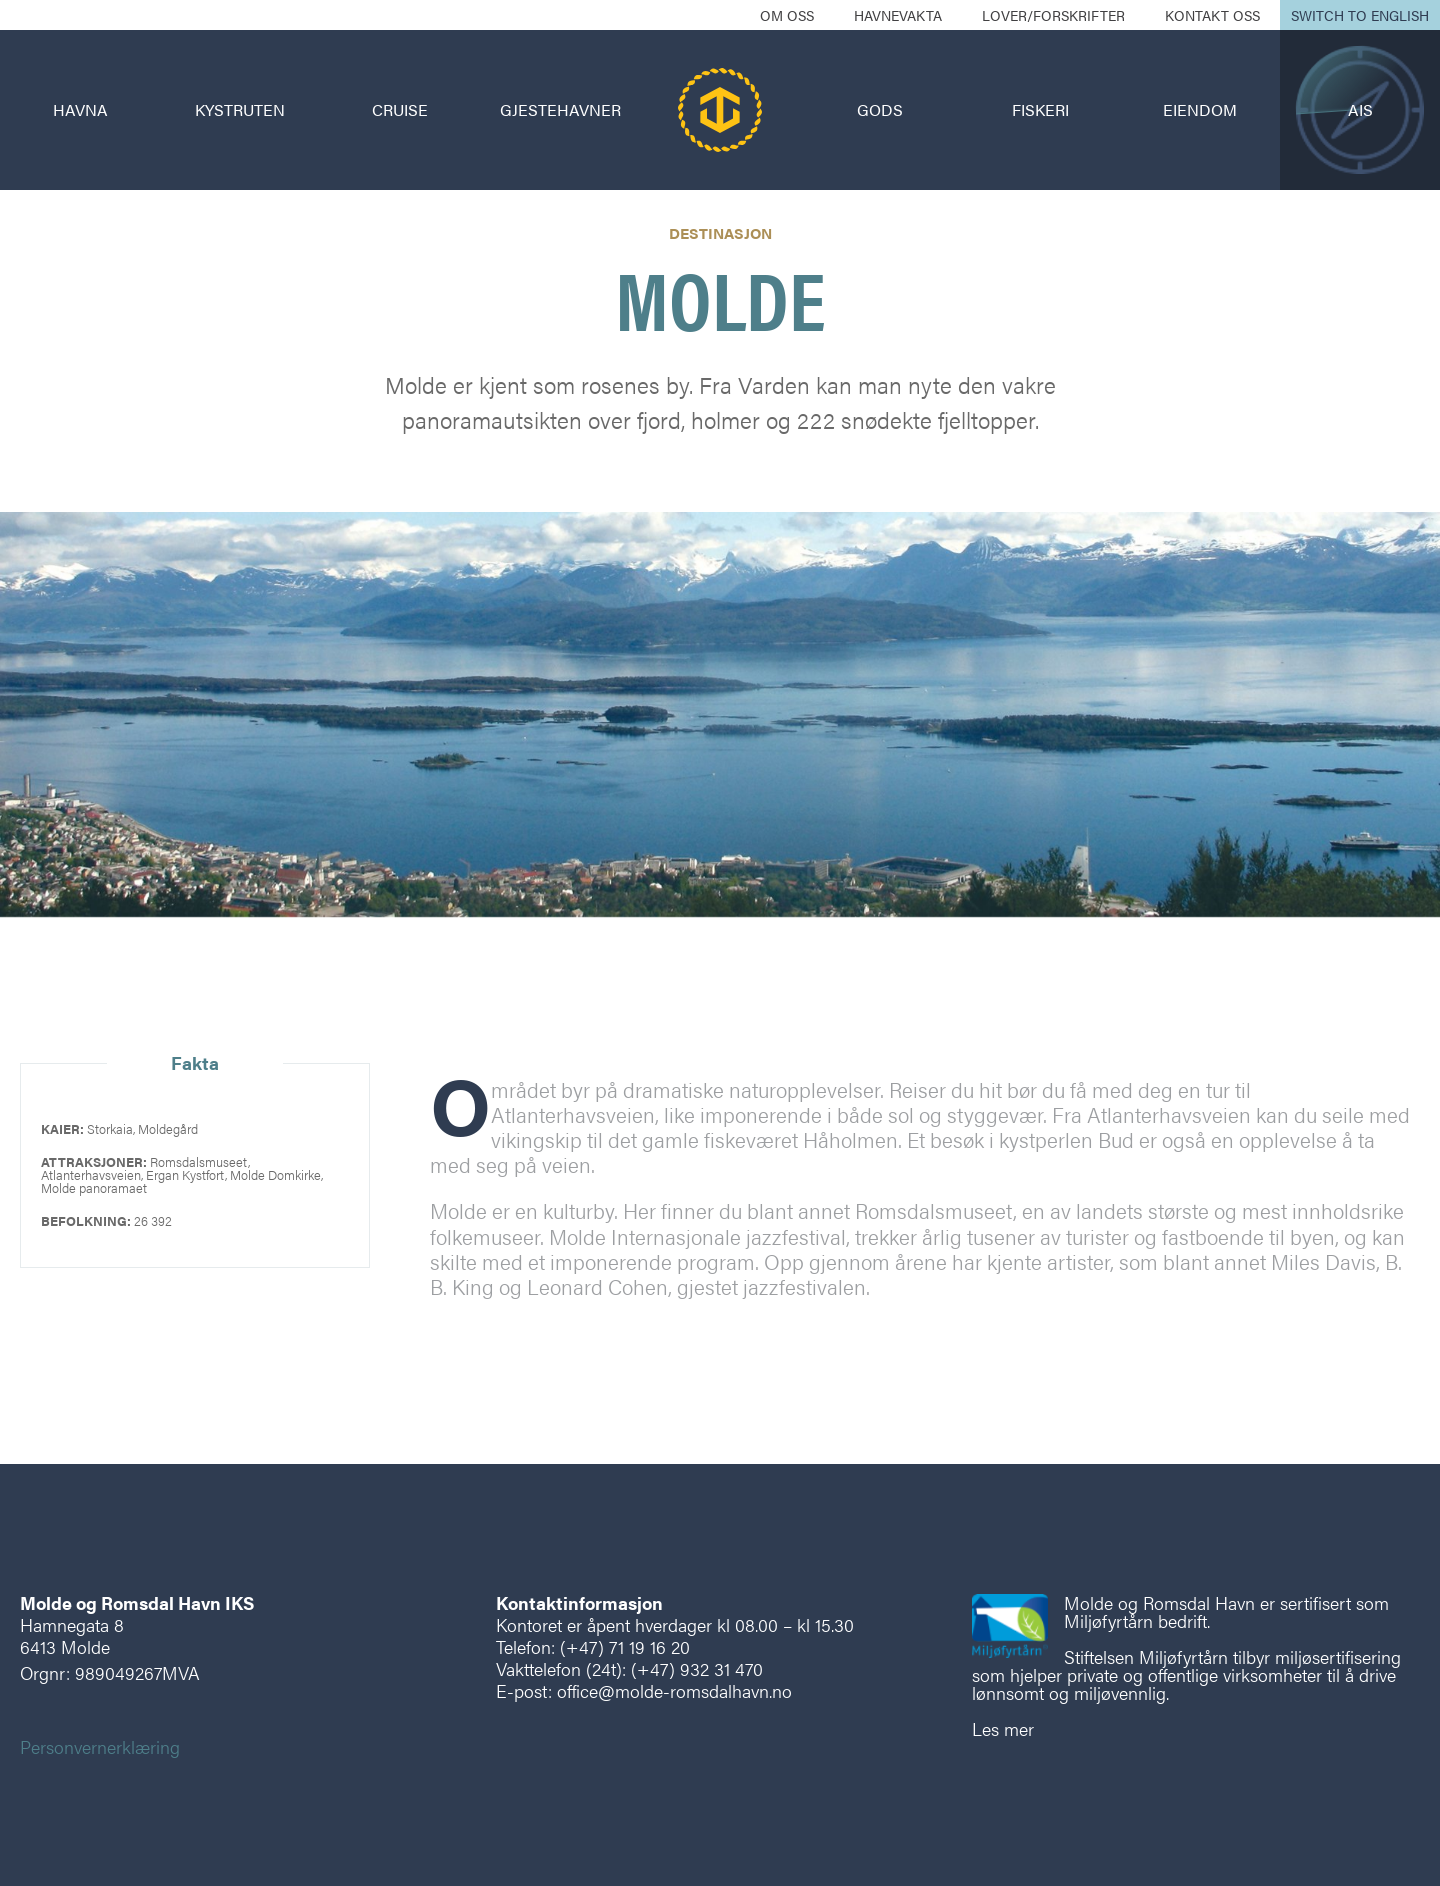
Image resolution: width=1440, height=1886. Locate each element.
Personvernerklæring (100, 1746)
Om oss (787, 15)
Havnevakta (898, 15)
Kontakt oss (1212, 15)
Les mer (1003, 1728)
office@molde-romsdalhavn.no (674, 1690)
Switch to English (1360, 15)
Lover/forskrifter (1053, 15)
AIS (1360, 109)
